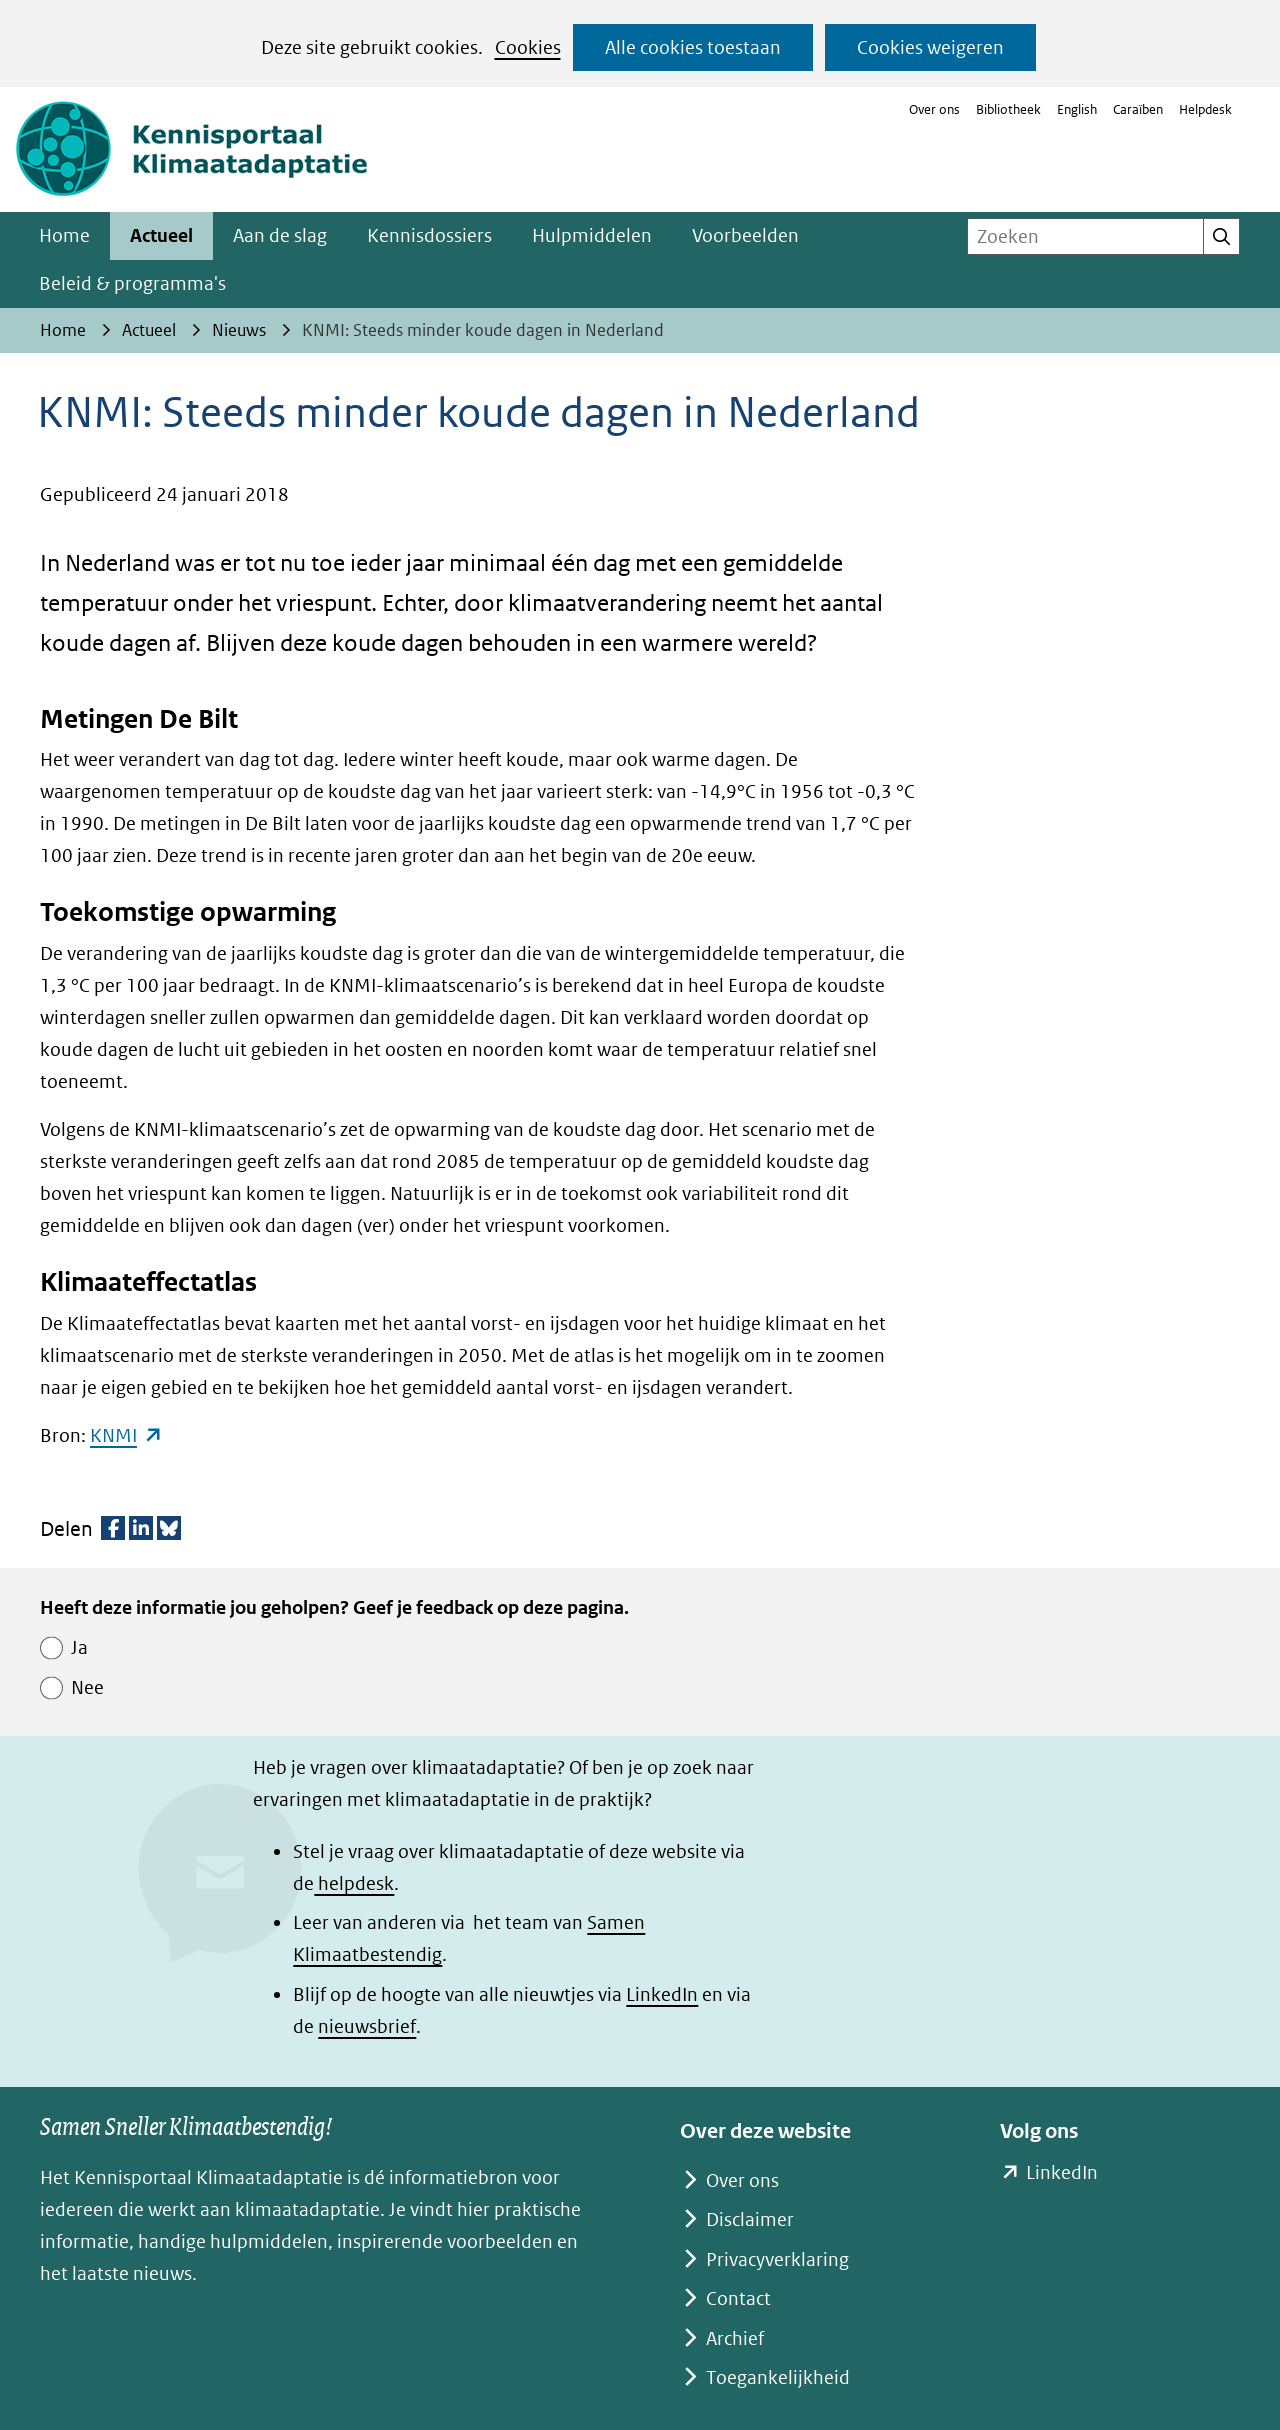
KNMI (126, 1435)
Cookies (528, 47)
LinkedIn (662, 1994)
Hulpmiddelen (592, 235)
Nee (87, 1687)
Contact (738, 2298)
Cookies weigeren (930, 47)
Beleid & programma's (132, 283)
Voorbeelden (745, 235)
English (1077, 109)
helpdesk (354, 1883)
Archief (735, 2338)
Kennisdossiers (429, 235)
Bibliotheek (1008, 109)
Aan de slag (280, 235)
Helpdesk (1205, 109)
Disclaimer (750, 2219)
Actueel (161, 235)
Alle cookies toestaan (693, 47)
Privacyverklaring (777, 2259)
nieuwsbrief (367, 2026)
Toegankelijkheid (778, 2377)
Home (64, 235)
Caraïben (1138, 109)
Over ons (934, 109)
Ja (79, 1647)
